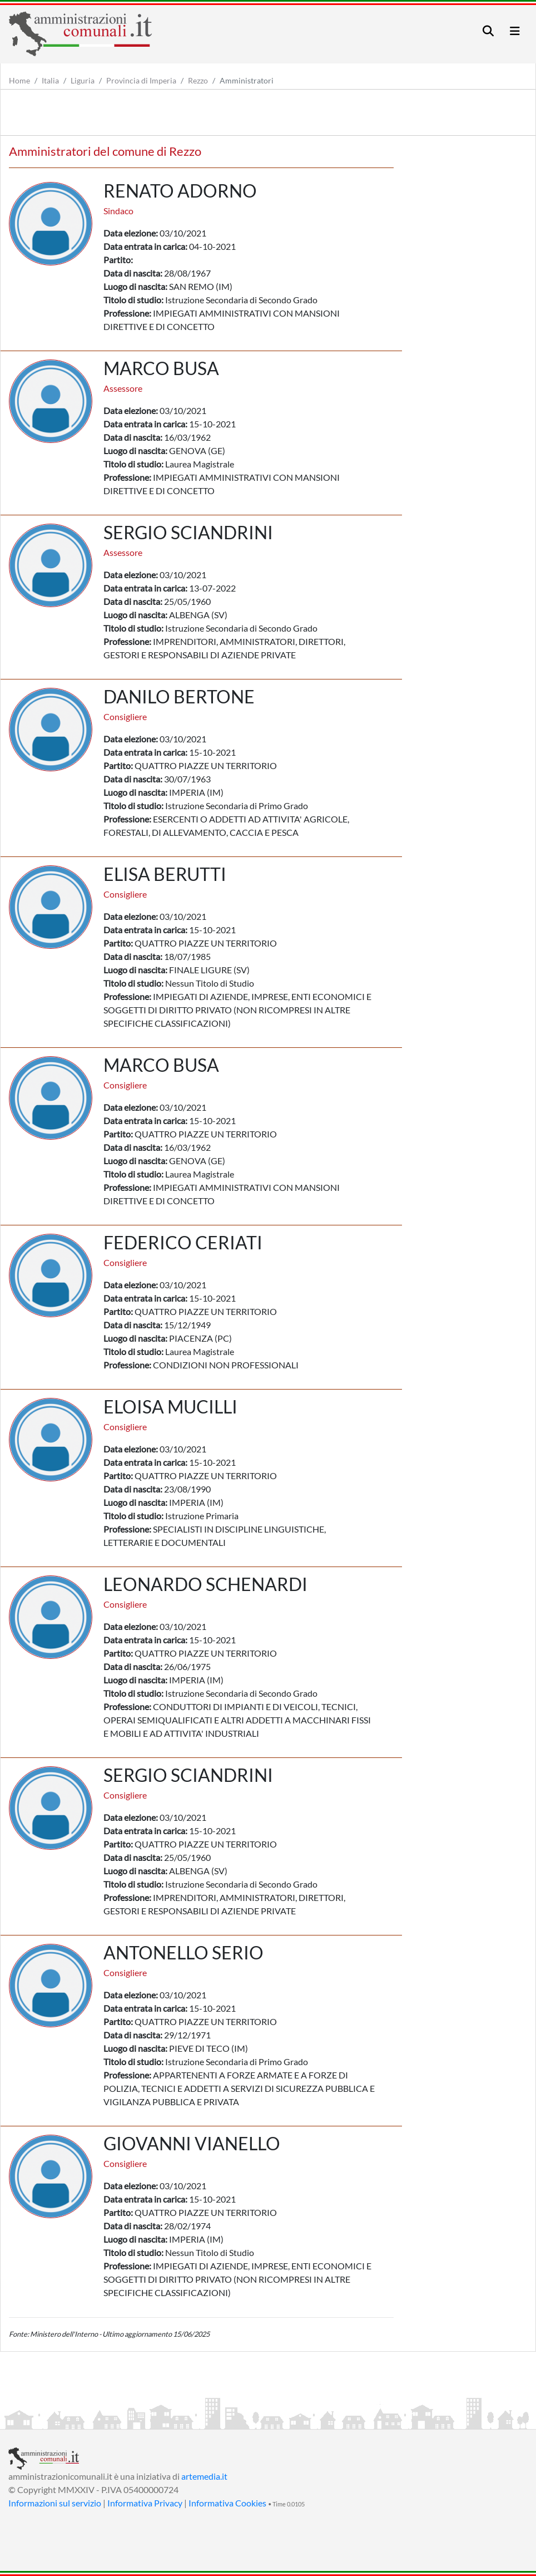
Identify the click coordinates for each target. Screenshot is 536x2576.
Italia (50, 80)
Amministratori (247, 80)
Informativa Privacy (144, 2503)
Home (19, 80)
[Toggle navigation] (488, 31)
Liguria (83, 80)
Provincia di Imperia (141, 80)
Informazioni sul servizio (54, 2503)
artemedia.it (204, 2476)
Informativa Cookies (227, 2503)
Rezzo (198, 80)
